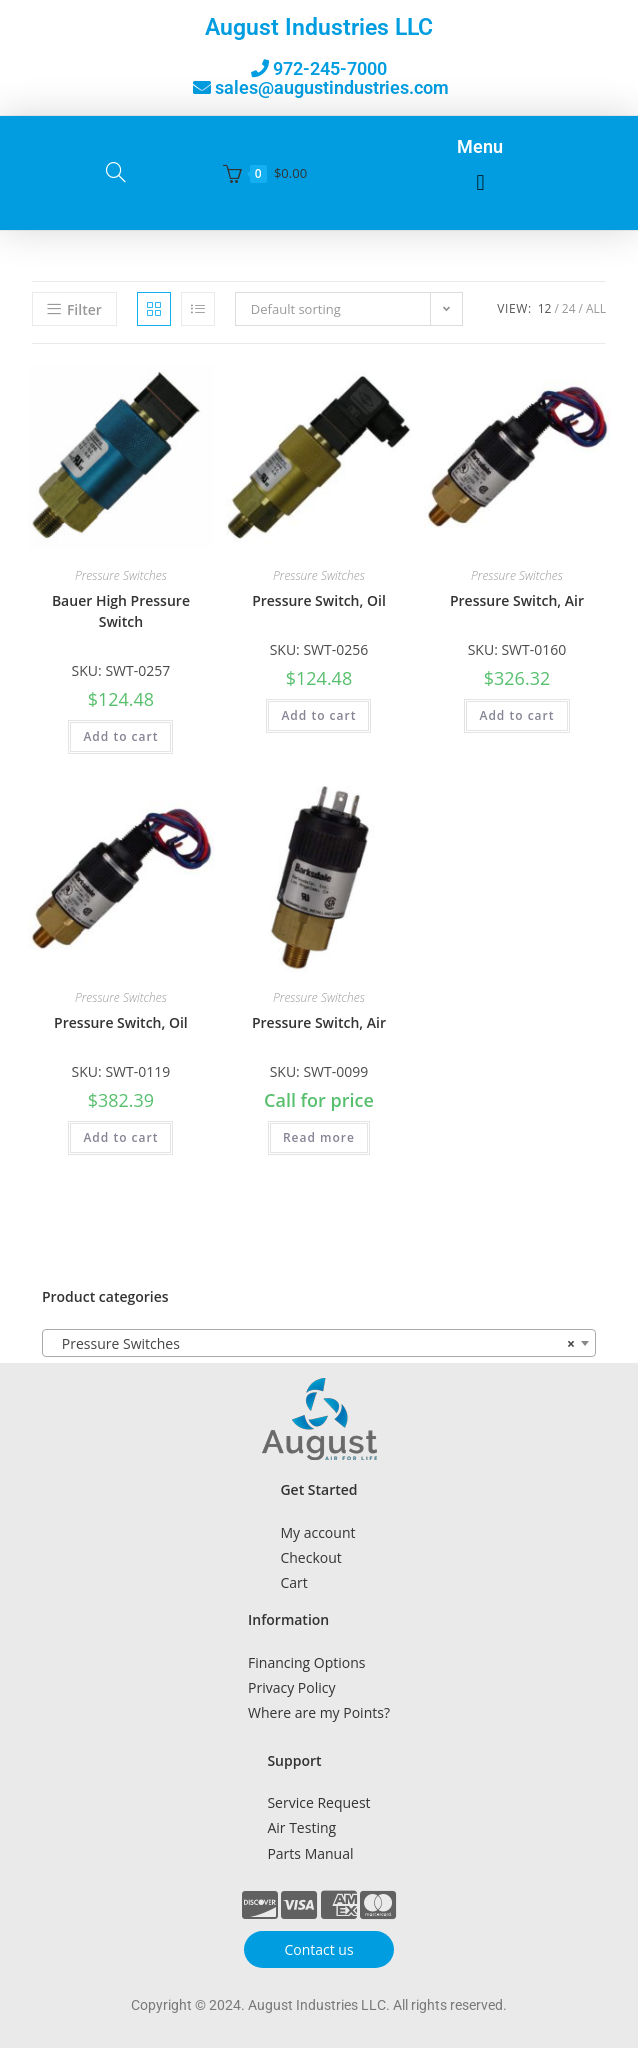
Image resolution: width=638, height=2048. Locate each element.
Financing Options (306, 1662)
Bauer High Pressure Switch (121, 611)
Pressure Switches (121, 575)
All (596, 308)
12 (545, 308)
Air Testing (301, 1827)
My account (317, 1532)
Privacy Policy (291, 1687)
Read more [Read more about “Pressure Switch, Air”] (319, 1137)
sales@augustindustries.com (332, 87)
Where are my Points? (319, 1712)
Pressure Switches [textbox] (313, 1344)
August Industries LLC (319, 27)
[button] (480, 183)
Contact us (318, 1949)
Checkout (310, 1557)
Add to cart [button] (120, 736)
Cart (293, 1582)
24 (569, 308)
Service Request (318, 1802)
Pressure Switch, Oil (319, 600)
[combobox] (319, 1343)
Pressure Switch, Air (517, 600)
